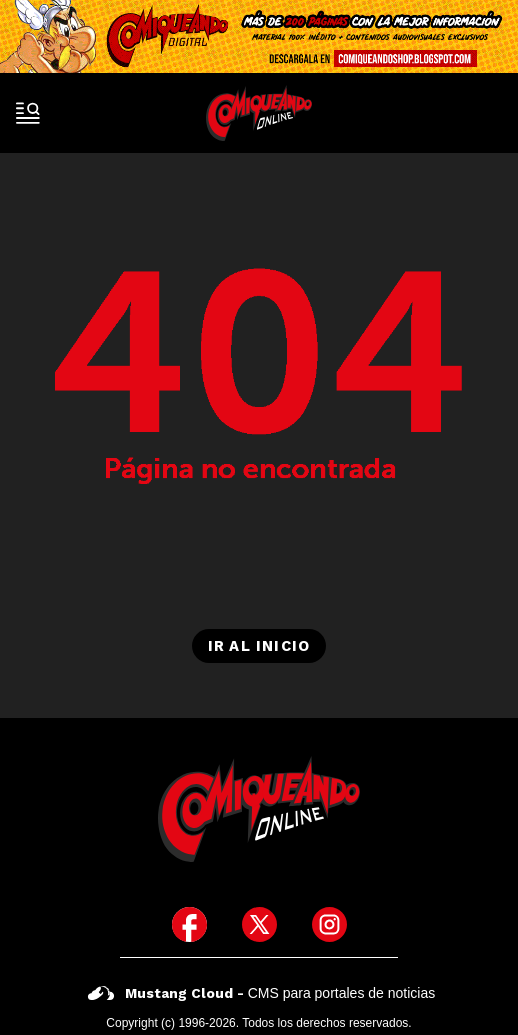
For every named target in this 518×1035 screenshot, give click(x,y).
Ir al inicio (259, 646)
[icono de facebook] (189, 924)
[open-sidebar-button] (28, 113)
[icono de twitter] (259, 924)
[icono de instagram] (329, 924)
